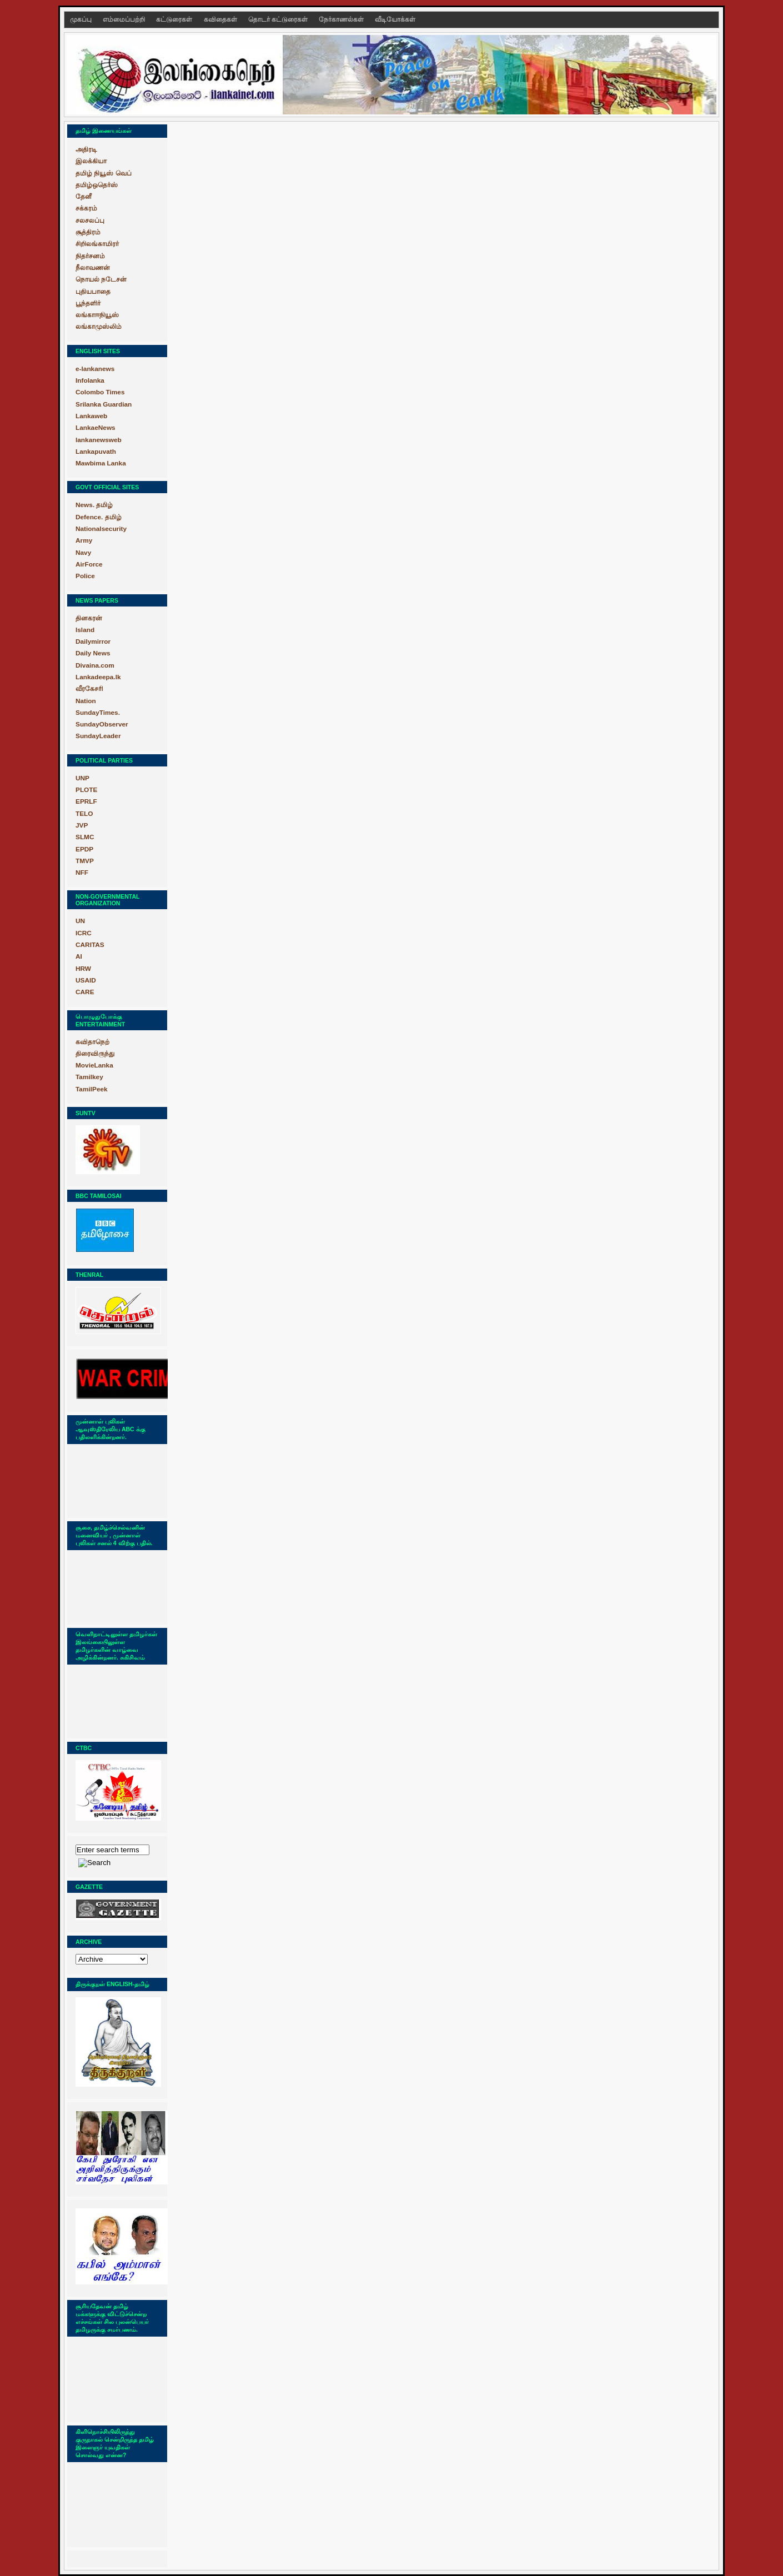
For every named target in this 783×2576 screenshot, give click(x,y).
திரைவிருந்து (95, 1054)
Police (85, 576)
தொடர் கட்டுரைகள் (278, 19)
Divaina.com (95, 665)
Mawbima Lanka (101, 463)
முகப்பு (81, 19)
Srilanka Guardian (104, 404)
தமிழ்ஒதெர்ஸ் (97, 185)
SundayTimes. (98, 712)
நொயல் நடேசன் (101, 279)
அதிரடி (86, 149)
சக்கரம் (86, 208)
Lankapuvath (96, 451)
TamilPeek (92, 1089)
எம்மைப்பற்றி (125, 19)
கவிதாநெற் (92, 1042)
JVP (82, 825)
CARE (85, 992)
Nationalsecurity (101, 529)
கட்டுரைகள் (175, 19)
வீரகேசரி (89, 689)
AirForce (89, 564)
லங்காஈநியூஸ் (97, 315)
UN (80, 921)
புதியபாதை (93, 291)
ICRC (84, 933)
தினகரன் (89, 618)
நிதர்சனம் (90, 256)
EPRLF (86, 801)
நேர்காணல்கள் (342, 19)
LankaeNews (96, 428)
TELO (84, 814)
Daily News (93, 653)
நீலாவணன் (93, 268)
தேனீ (84, 197)
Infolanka (90, 380)
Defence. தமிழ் (99, 517)
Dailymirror (93, 641)
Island (85, 630)
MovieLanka (94, 1065)
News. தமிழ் (94, 505)
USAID (86, 980)
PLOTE (86, 790)
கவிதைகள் (221, 19)
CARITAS (90, 945)
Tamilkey (89, 1077)
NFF (82, 872)
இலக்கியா (91, 161)
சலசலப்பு (90, 220)
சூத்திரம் (88, 232)
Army (84, 540)
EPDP (84, 849)
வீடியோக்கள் (395, 19)
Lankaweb (91, 416)
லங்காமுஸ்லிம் (99, 326)
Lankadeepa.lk (98, 677)
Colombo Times (100, 392)
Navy (83, 553)
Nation (86, 701)
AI (79, 956)
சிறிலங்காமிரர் (97, 244)
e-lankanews (95, 369)
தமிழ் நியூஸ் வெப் (104, 173)
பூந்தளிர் (88, 303)
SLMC (85, 837)
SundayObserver (102, 724)
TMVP (85, 861)
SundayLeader (98, 736)
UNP (82, 778)
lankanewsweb (99, 440)
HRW (83, 969)
